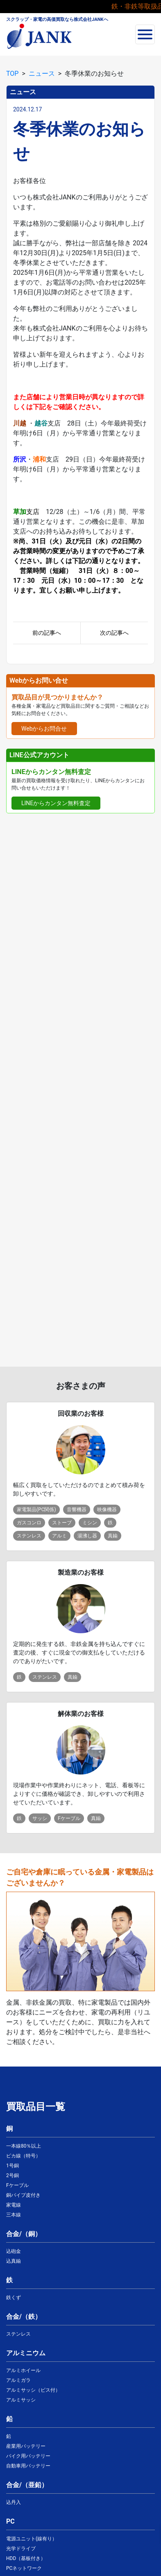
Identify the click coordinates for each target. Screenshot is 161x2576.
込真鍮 (13, 2261)
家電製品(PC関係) (36, 1509)
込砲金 (13, 2251)
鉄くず (13, 2297)
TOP (12, 73)
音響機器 (76, 1509)
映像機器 (107, 1509)
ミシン (89, 1523)
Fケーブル (69, 1818)
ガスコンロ (29, 1523)
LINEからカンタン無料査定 (56, 803)
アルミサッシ (21, 2400)
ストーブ (62, 1523)
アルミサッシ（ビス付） (33, 2390)
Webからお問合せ (44, 728)
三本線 (13, 2215)
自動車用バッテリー (28, 2466)
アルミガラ (18, 2380)
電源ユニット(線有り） (31, 2539)
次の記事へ (114, 632)
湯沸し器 (87, 1536)
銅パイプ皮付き (23, 2195)
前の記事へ (46, 632)
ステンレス (29, 1536)
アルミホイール (23, 2370)
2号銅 (12, 2175)
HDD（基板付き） (25, 2558)
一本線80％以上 (23, 2146)
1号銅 (12, 2166)
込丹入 (13, 2502)
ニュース (42, 73)
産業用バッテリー (25, 2446)
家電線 (13, 2205)
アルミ (59, 1536)
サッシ (39, 1818)
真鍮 (113, 1536)
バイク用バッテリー (28, 2456)
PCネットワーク (24, 2568)
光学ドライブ (21, 2548)
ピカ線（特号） (23, 2156)
